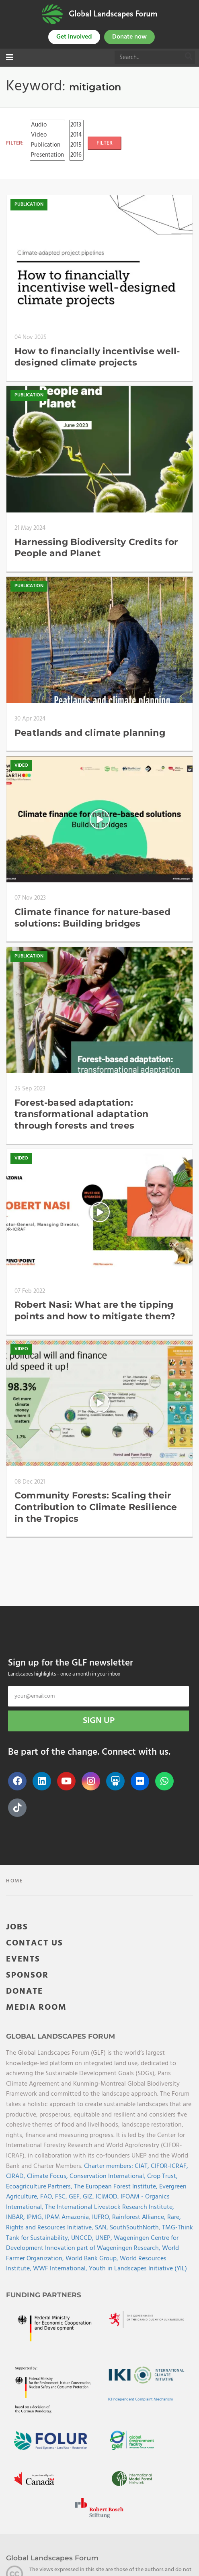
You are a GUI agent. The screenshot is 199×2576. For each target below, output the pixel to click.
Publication (47, 145)
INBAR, (16, 2217)
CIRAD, (16, 2176)
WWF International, (61, 2269)
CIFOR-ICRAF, (169, 2166)
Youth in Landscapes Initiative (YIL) (138, 2269)
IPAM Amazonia (67, 2217)
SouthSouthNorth (134, 2228)
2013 (76, 125)
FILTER (104, 143)
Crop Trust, (162, 2176)
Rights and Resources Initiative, (50, 2228)
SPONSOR (27, 1975)
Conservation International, (108, 2176)
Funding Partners (43, 2295)
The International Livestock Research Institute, (109, 2207)
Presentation (47, 155)
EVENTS (23, 1959)
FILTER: (15, 143)
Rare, (174, 2217)
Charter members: (108, 2166)
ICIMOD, (108, 2197)
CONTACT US (34, 1943)
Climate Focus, (48, 2176)
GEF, (76, 2197)
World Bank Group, (93, 2258)
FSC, (62, 2197)
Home (14, 1881)
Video (47, 135)
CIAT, (143, 2166)
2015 (76, 145)
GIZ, (89, 2197)
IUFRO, (102, 2217)
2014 (76, 135)
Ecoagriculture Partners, (40, 2187)
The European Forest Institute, (116, 2187)
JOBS (17, 1927)
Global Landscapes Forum (113, 14)
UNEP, (104, 2238)
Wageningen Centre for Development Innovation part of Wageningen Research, (92, 2243)
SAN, (102, 2228)
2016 (76, 155)
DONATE (24, 1991)
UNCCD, (83, 2238)
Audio (47, 125)
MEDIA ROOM (36, 2007)
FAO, (47, 2197)
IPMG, (36, 2217)
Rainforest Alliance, (139, 2217)
